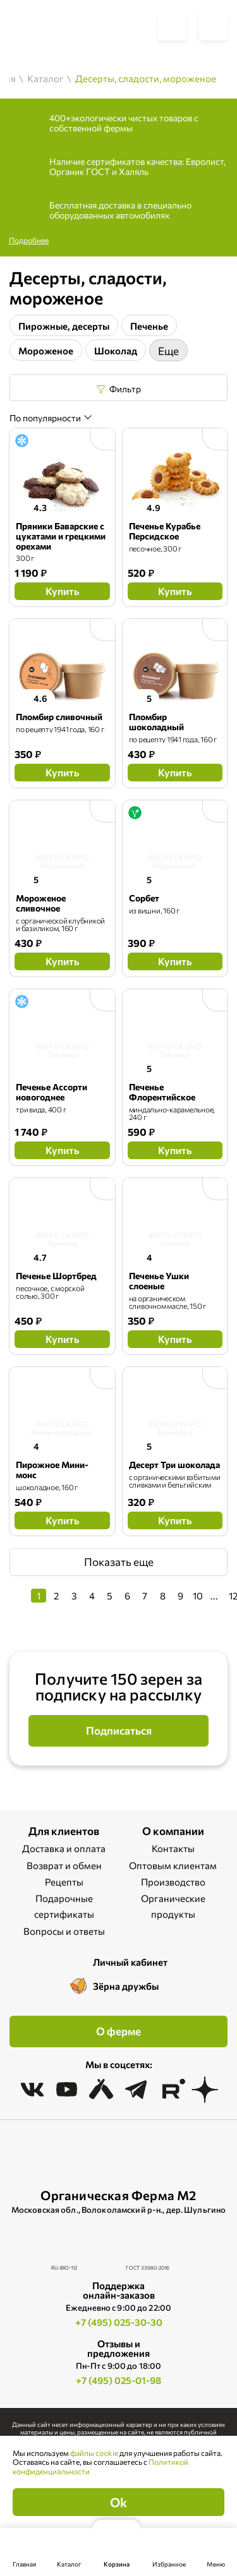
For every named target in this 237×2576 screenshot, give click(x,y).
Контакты (173, 1848)
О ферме (118, 2031)
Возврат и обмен (64, 1865)
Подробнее (29, 240)
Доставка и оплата (64, 1848)
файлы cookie (94, 2452)
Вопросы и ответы (64, 1931)
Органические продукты (173, 1906)
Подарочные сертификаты (64, 1906)
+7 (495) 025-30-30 (118, 2322)
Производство (173, 1881)
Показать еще (119, 1561)
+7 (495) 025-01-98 (118, 2380)
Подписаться (119, 1730)
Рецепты (64, 1881)
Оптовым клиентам (173, 1865)
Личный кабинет (130, 1962)
